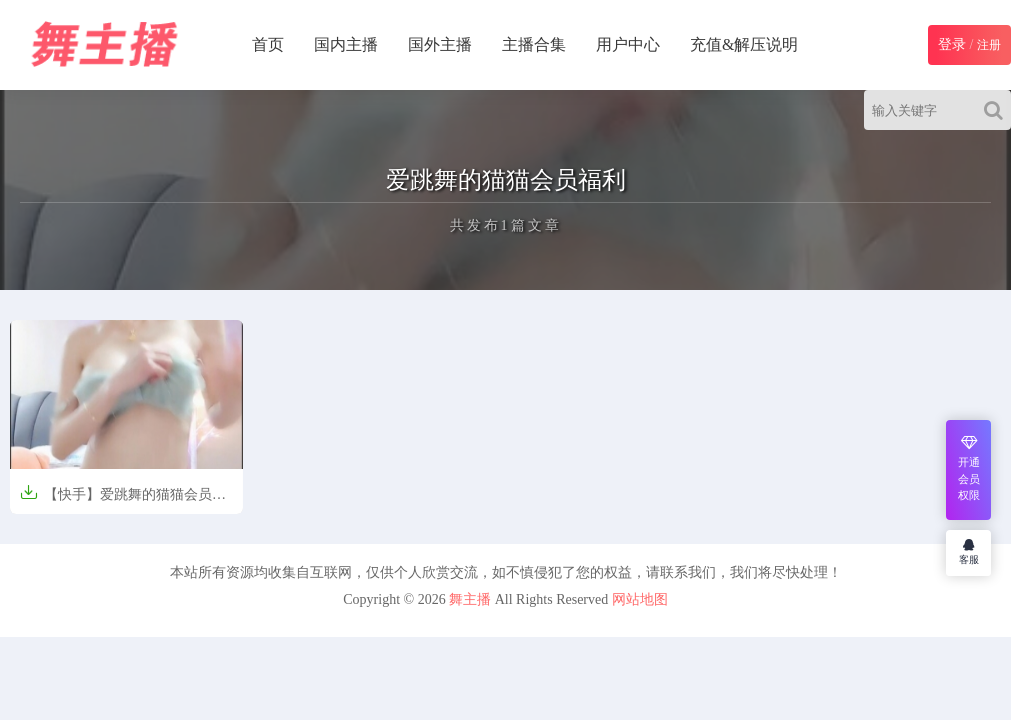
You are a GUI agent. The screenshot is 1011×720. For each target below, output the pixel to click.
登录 (952, 44)
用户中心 (628, 44)
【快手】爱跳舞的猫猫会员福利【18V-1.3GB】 (123, 500)
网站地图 (640, 599)
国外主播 (440, 44)
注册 (989, 45)
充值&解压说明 (744, 44)
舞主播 (470, 599)
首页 (268, 44)
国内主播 (346, 44)
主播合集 (534, 44)
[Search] (997, 110)
